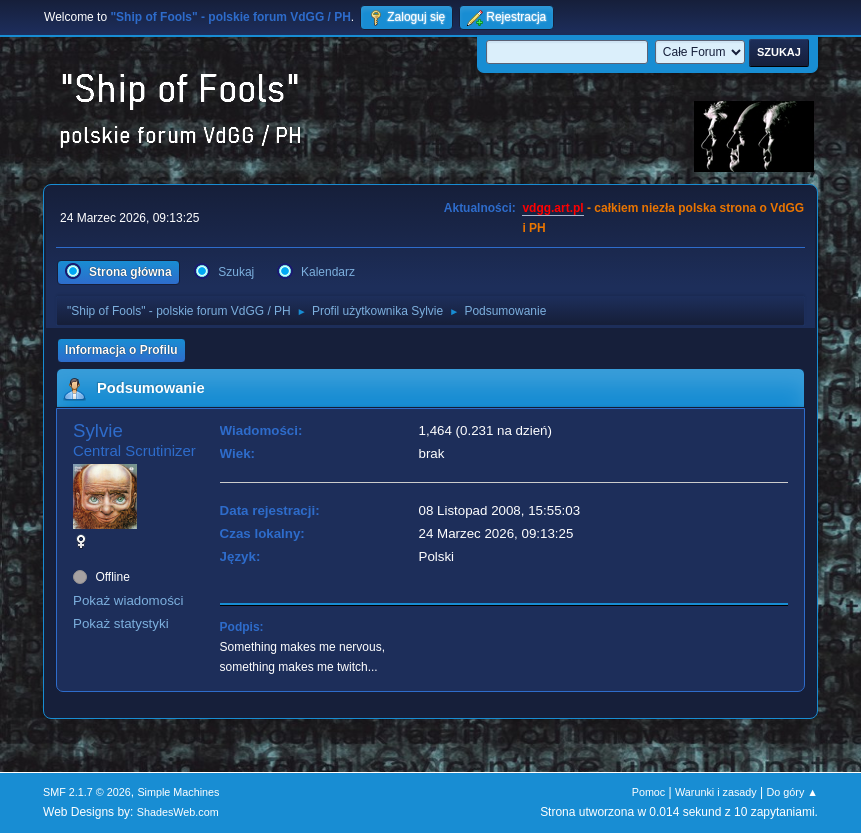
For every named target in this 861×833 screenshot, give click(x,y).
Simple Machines (178, 792)
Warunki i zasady (716, 792)
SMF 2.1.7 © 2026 (87, 792)
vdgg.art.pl (552, 208)
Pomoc (649, 792)
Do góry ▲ (792, 792)
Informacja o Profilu (121, 350)
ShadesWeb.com (178, 812)
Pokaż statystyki (121, 623)
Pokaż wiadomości (128, 600)
